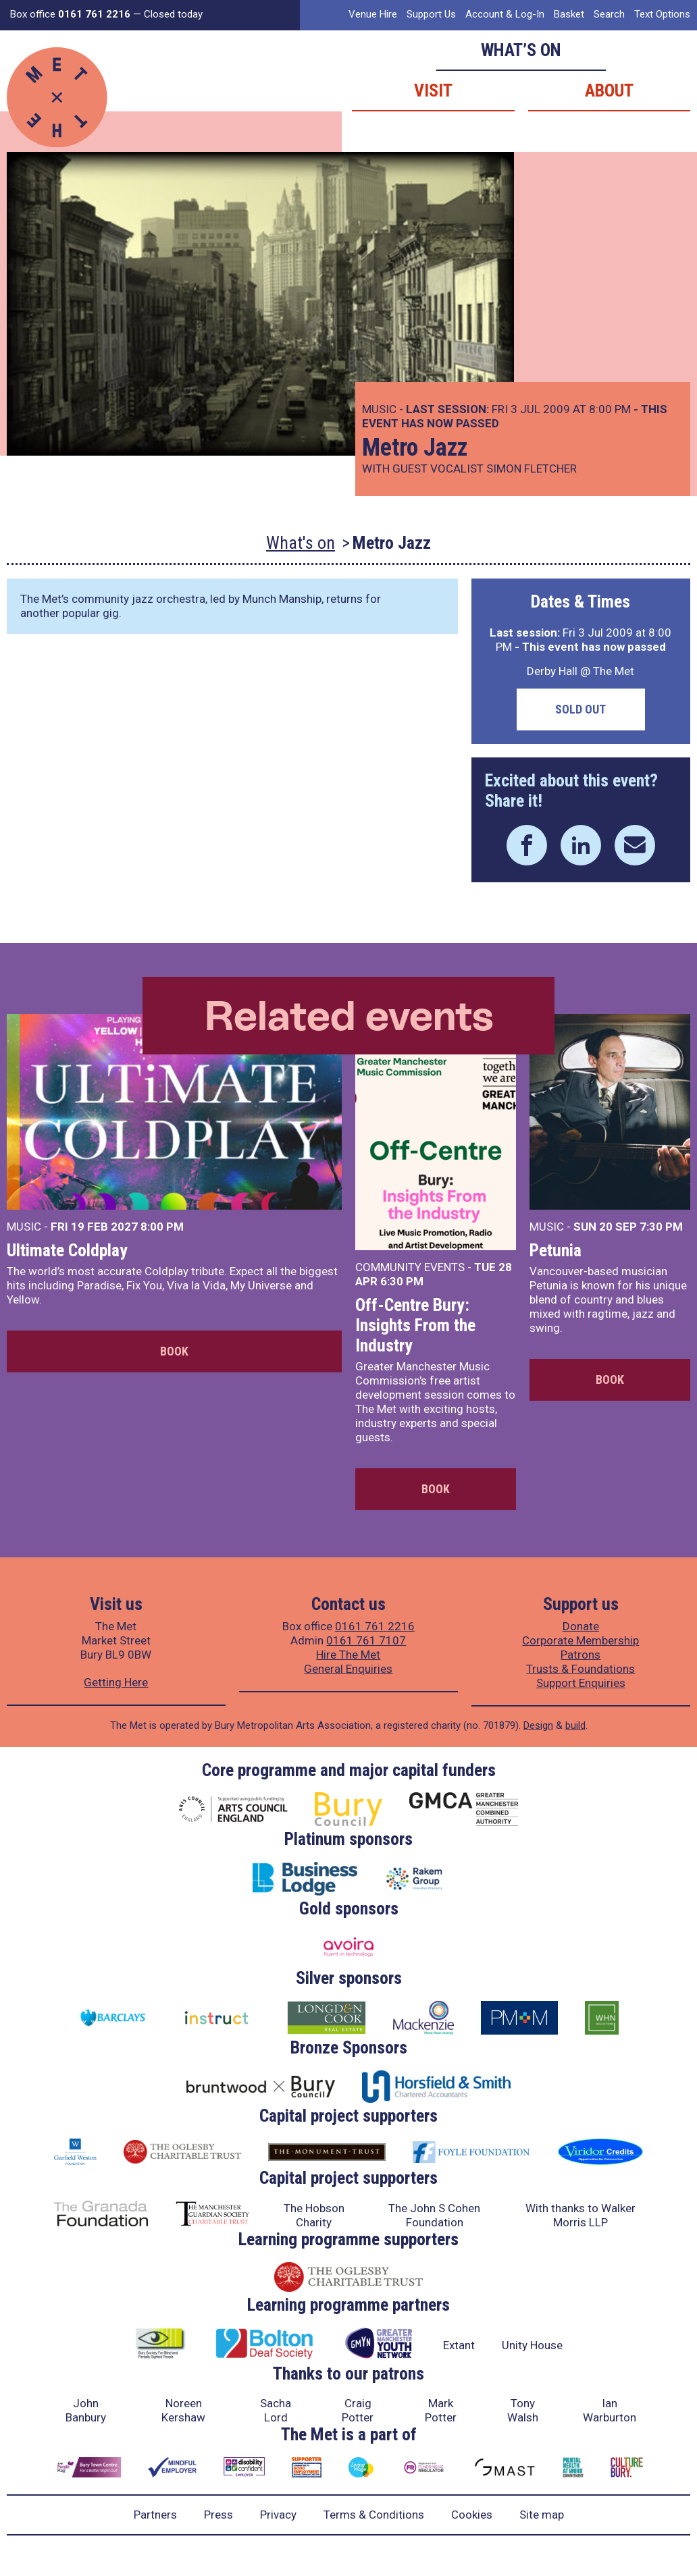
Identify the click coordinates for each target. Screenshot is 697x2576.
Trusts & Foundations (580, 1668)
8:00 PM (162, 1226)
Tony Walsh (522, 2410)
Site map (541, 2514)
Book (174, 1351)
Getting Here (116, 1682)
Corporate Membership (580, 1640)
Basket (569, 14)
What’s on (521, 50)
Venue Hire (372, 14)
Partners (155, 2514)
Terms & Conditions (374, 2514)
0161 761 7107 (366, 1640)
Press (218, 2514)
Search (609, 14)
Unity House (532, 2345)
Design (538, 1725)
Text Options (662, 14)
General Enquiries (348, 1668)
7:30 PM (661, 1226)
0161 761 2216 (375, 1626)
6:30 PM (401, 1281)
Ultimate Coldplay (67, 1250)
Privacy (278, 2514)
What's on (300, 543)
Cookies (471, 2514)
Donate (581, 1626)
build (575, 1725)
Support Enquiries (580, 1683)
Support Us (431, 14)
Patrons (580, 1654)
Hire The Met (348, 1654)
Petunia (556, 1250)
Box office (70, 14)
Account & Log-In (504, 14)
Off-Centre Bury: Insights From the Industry (415, 1325)
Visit (433, 90)
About (609, 90)
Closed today (173, 14)
